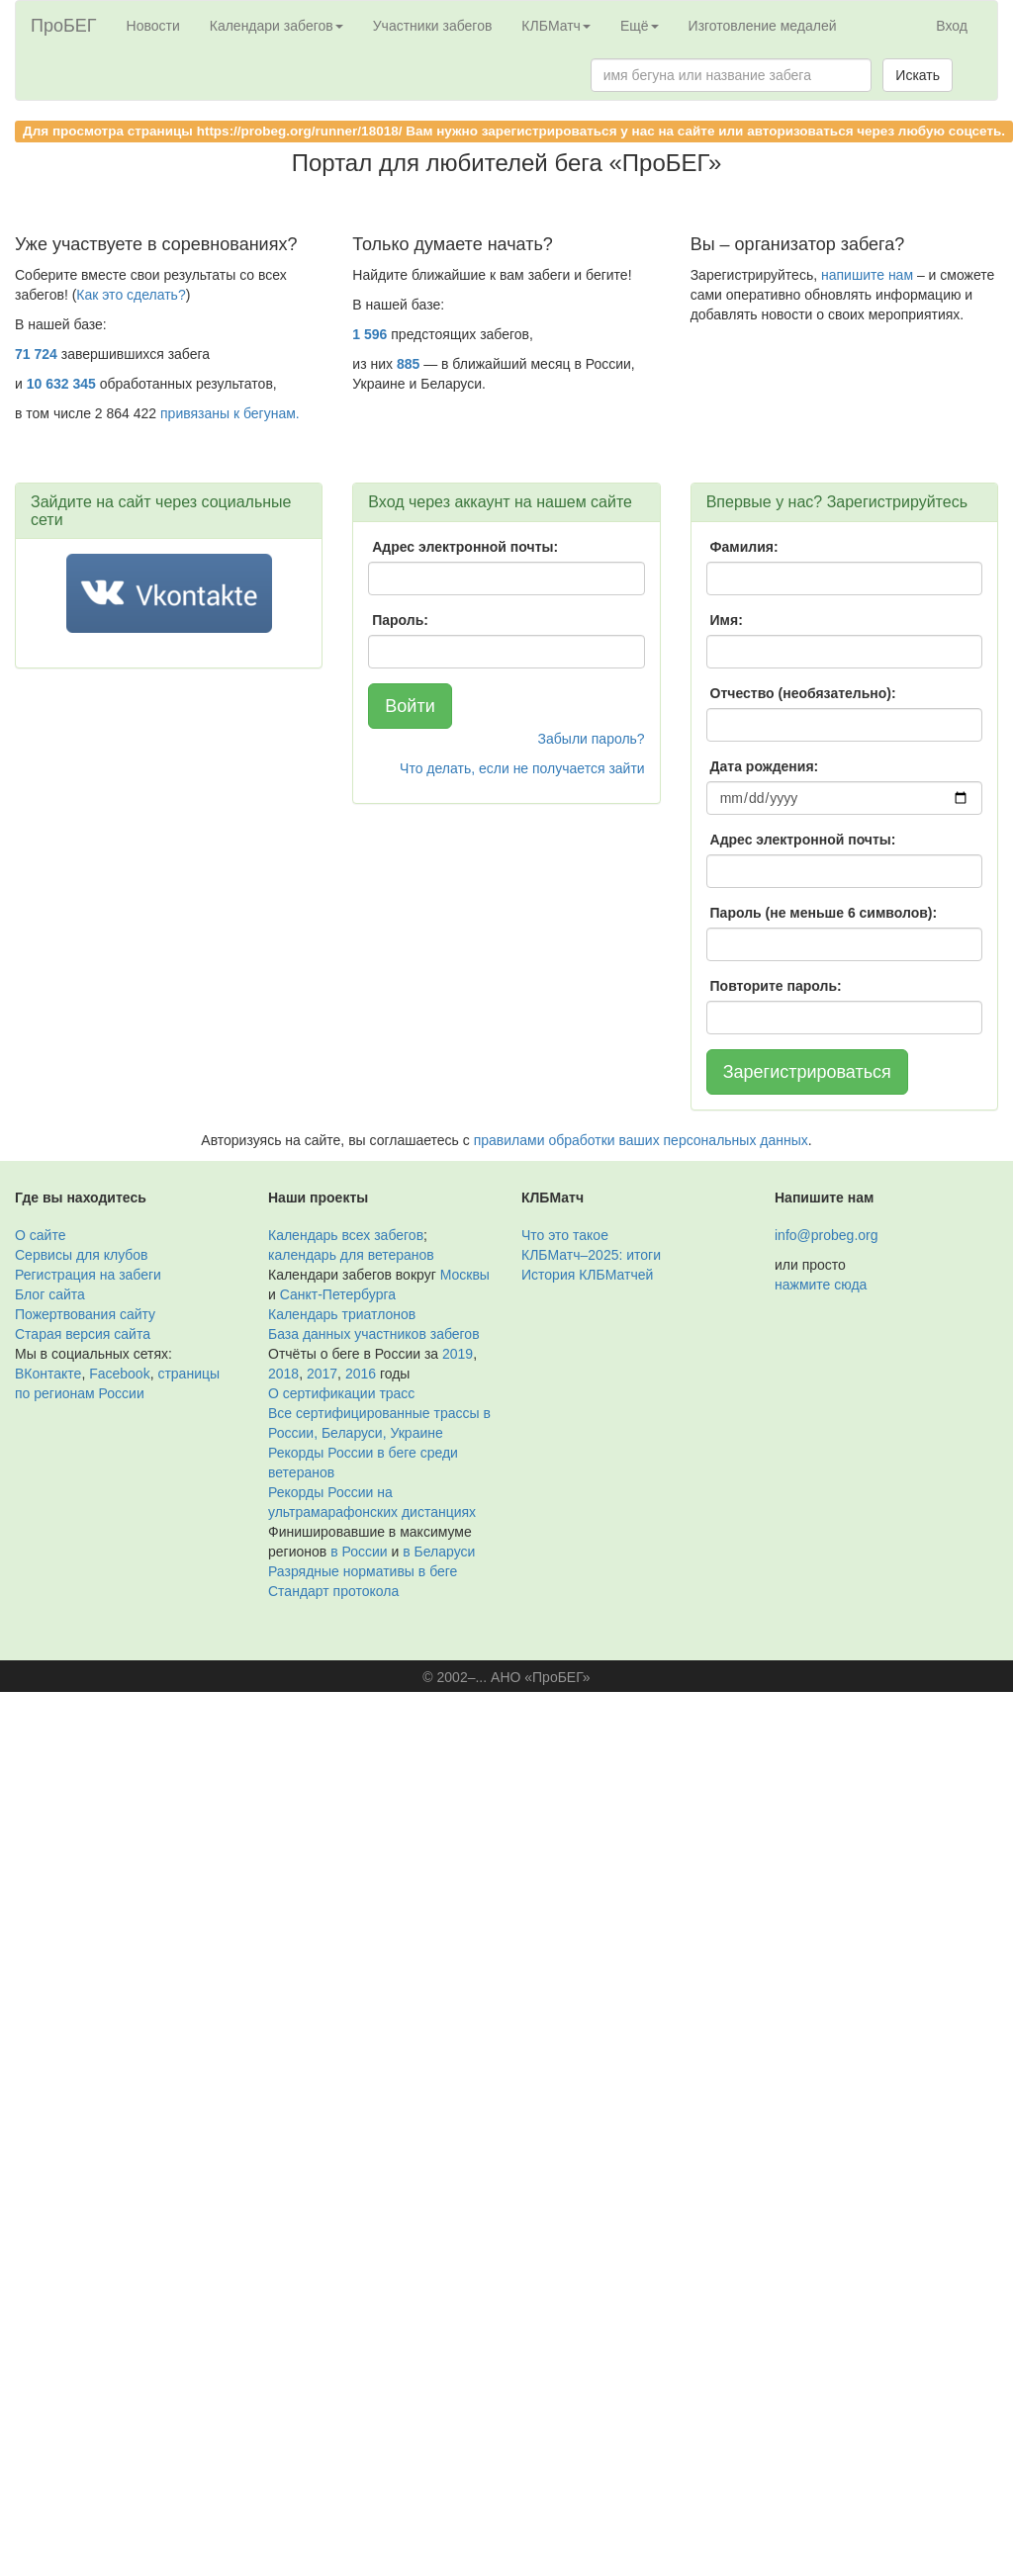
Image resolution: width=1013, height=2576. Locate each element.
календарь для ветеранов (351, 1255)
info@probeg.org (826, 1235)
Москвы (465, 1275)
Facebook (119, 1373)
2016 (360, 1373)
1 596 (369, 334)
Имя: (726, 620)
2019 (457, 1354)
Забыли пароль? (591, 739)
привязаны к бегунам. (230, 413)
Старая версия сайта (82, 1334)
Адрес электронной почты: (465, 547)
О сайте (40, 1235)
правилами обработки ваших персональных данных (641, 1140)
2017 (322, 1373)
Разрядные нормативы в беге (362, 1571)
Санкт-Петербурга (338, 1294)
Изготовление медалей (763, 26)
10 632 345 (61, 384)
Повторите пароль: (776, 986)
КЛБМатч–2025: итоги (591, 1255)
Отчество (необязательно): (803, 693)
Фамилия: (744, 547)
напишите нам (867, 275)
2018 (283, 1373)
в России (358, 1551)
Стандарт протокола (333, 1591)
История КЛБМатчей (587, 1275)
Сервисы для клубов (81, 1255)
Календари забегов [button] (276, 26)
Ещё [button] (639, 26)
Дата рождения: (764, 766)
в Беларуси (439, 1551)
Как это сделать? (130, 295)
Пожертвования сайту (85, 1314)
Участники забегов (433, 26)
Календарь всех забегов (345, 1235)
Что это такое (564, 1235)
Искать (917, 75)
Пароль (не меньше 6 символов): (824, 913)
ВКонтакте (48, 1373)
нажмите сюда (821, 1284)
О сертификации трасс (341, 1393)
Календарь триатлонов (341, 1314)
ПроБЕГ (64, 26)
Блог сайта (50, 1294)
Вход (951, 26)
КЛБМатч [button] (556, 26)
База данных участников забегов (374, 1334)
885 (408, 364)
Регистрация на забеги (88, 1275)
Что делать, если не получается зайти (522, 768)
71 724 (36, 354)
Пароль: (400, 620)
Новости (153, 26)
